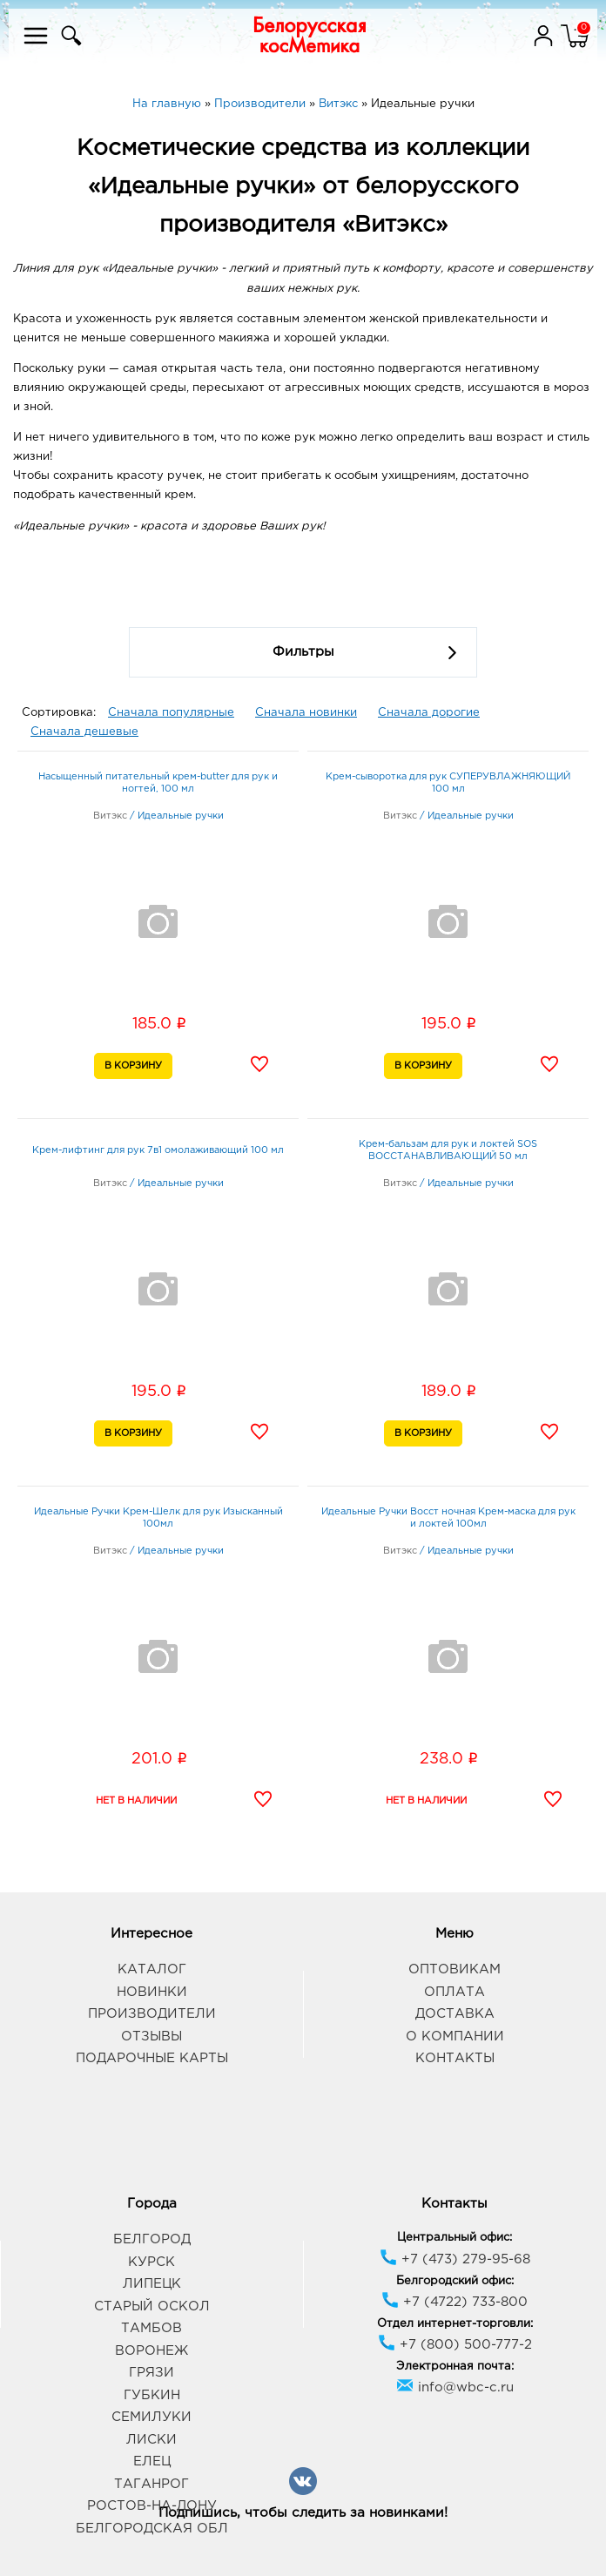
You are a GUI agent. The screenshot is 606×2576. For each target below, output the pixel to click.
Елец (152, 2461)
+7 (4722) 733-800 (454, 2302)
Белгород (152, 2239)
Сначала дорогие (429, 713)
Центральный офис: (454, 2237)
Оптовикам (454, 1969)
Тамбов (151, 2328)
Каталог (152, 1969)
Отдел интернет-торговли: (455, 2324)
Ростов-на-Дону (152, 2506)
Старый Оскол (152, 2306)
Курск (151, 2262)
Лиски (151, 2439)
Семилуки (151, 2417)
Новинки (152, 1992)
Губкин (152, 2395)
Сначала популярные (171, 713)
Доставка (455, 2014)
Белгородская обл (152, 2528)
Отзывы (151, 2036)
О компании (455, 2036)
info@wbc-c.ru (455, 2387)
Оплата (454, 1992)
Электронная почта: (455, 2366)
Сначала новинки (306, 713)
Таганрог (151, 2484)
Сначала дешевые (84, 732)
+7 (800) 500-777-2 (455, 2344)
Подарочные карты (152, 2058)
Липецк (152, 2283)
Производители (152, 2014)
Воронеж (151, 2351)
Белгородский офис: (455, 2281)
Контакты (455, 2058)
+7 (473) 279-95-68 (455, 2259)
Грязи (151, 2372)
